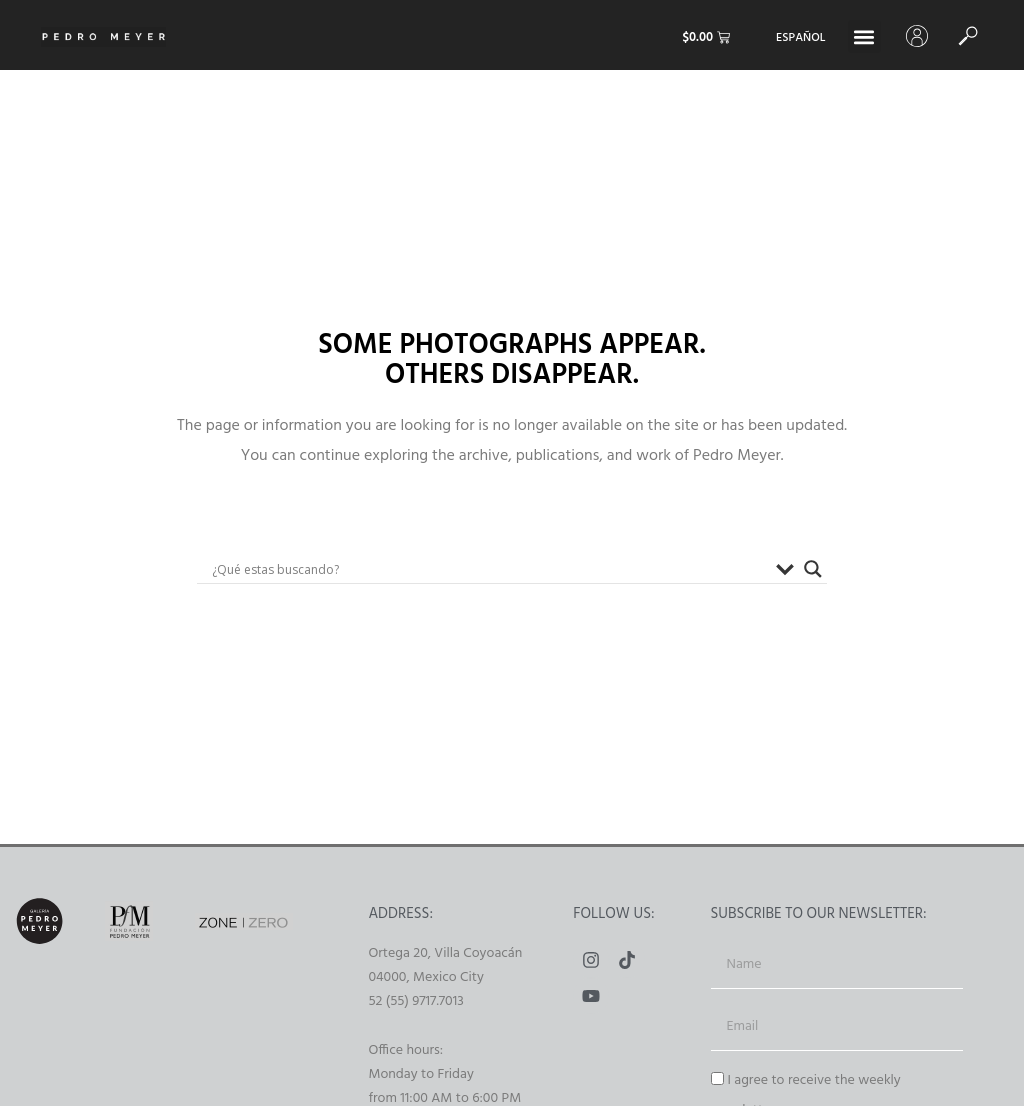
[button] (864, 36)
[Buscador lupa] (813, 569)
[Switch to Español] (800, 38)
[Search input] (489, 569)
